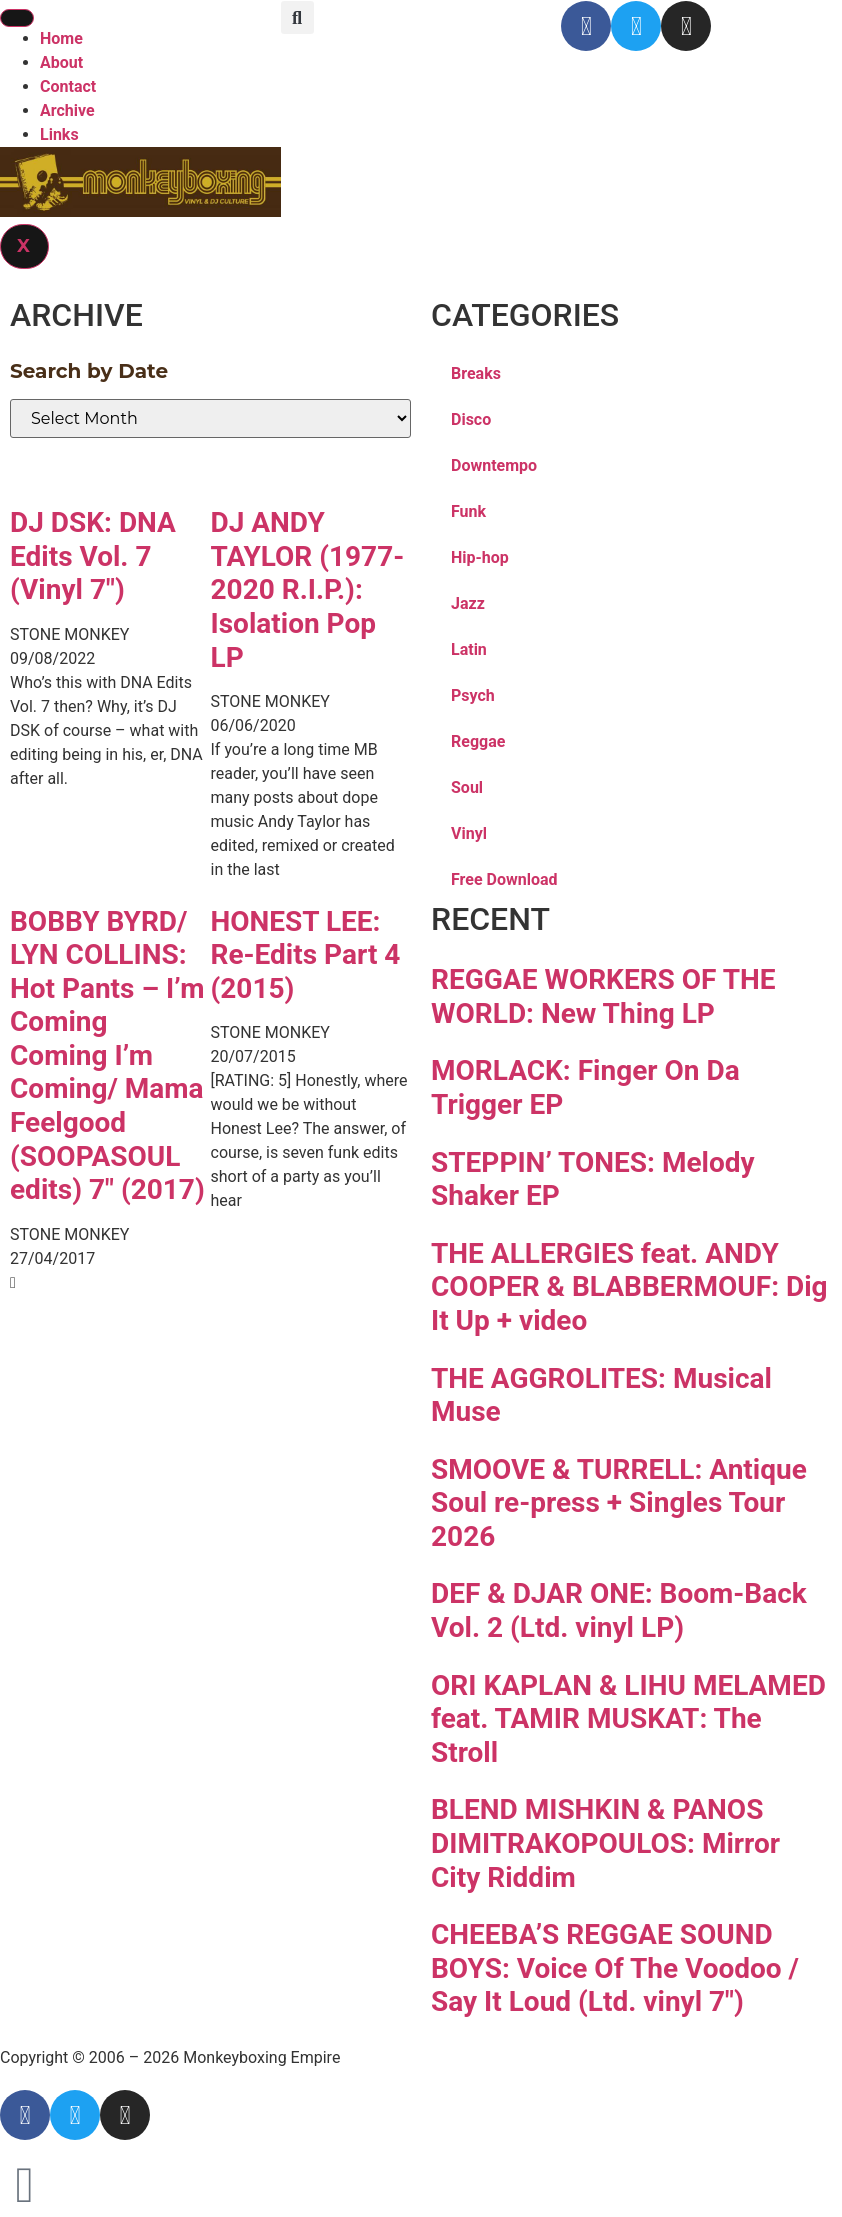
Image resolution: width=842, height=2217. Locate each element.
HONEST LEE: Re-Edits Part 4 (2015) (306, 955)
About (61, 62)
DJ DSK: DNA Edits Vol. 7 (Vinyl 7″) (93, 556)
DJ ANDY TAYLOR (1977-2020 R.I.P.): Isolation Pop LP (308, 589)
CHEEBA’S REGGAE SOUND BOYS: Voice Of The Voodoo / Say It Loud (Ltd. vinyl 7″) (615, 1968)
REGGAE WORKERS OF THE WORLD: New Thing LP (603, 996)
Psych (473, 695)
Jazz (468, 603)
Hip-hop (480, 557)
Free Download (504, 879)
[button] (297, 17)
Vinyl (469, 833)
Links (59, 134)
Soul (467, 787)
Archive (67, 110)
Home (61, 38)
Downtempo (494, 465)
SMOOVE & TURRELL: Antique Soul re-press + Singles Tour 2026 (619, 1503)
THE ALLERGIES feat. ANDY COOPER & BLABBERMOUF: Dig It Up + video (629, 1287)
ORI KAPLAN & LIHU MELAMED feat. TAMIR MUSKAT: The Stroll (628, 1719)
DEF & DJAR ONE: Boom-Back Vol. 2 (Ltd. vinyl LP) (619, 1610)
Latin (469, 649)
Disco (471, 419)
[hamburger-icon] (17, 18)
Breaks (476, 373)
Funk (468, 511)
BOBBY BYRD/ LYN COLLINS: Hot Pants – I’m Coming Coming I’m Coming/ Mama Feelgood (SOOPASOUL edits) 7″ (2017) (107, 1056)
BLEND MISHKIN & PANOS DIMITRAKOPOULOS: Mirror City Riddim (605, 1843)
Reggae (478, 741)
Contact (68, 86)
